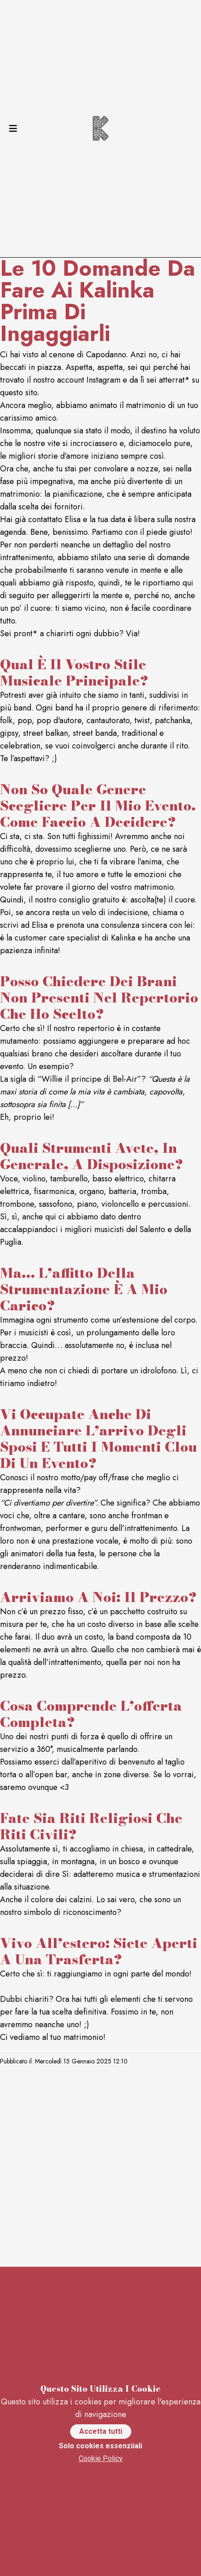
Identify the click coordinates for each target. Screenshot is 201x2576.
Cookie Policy (101, 2458)
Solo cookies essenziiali (100, 2446)
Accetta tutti (100, 2431)
